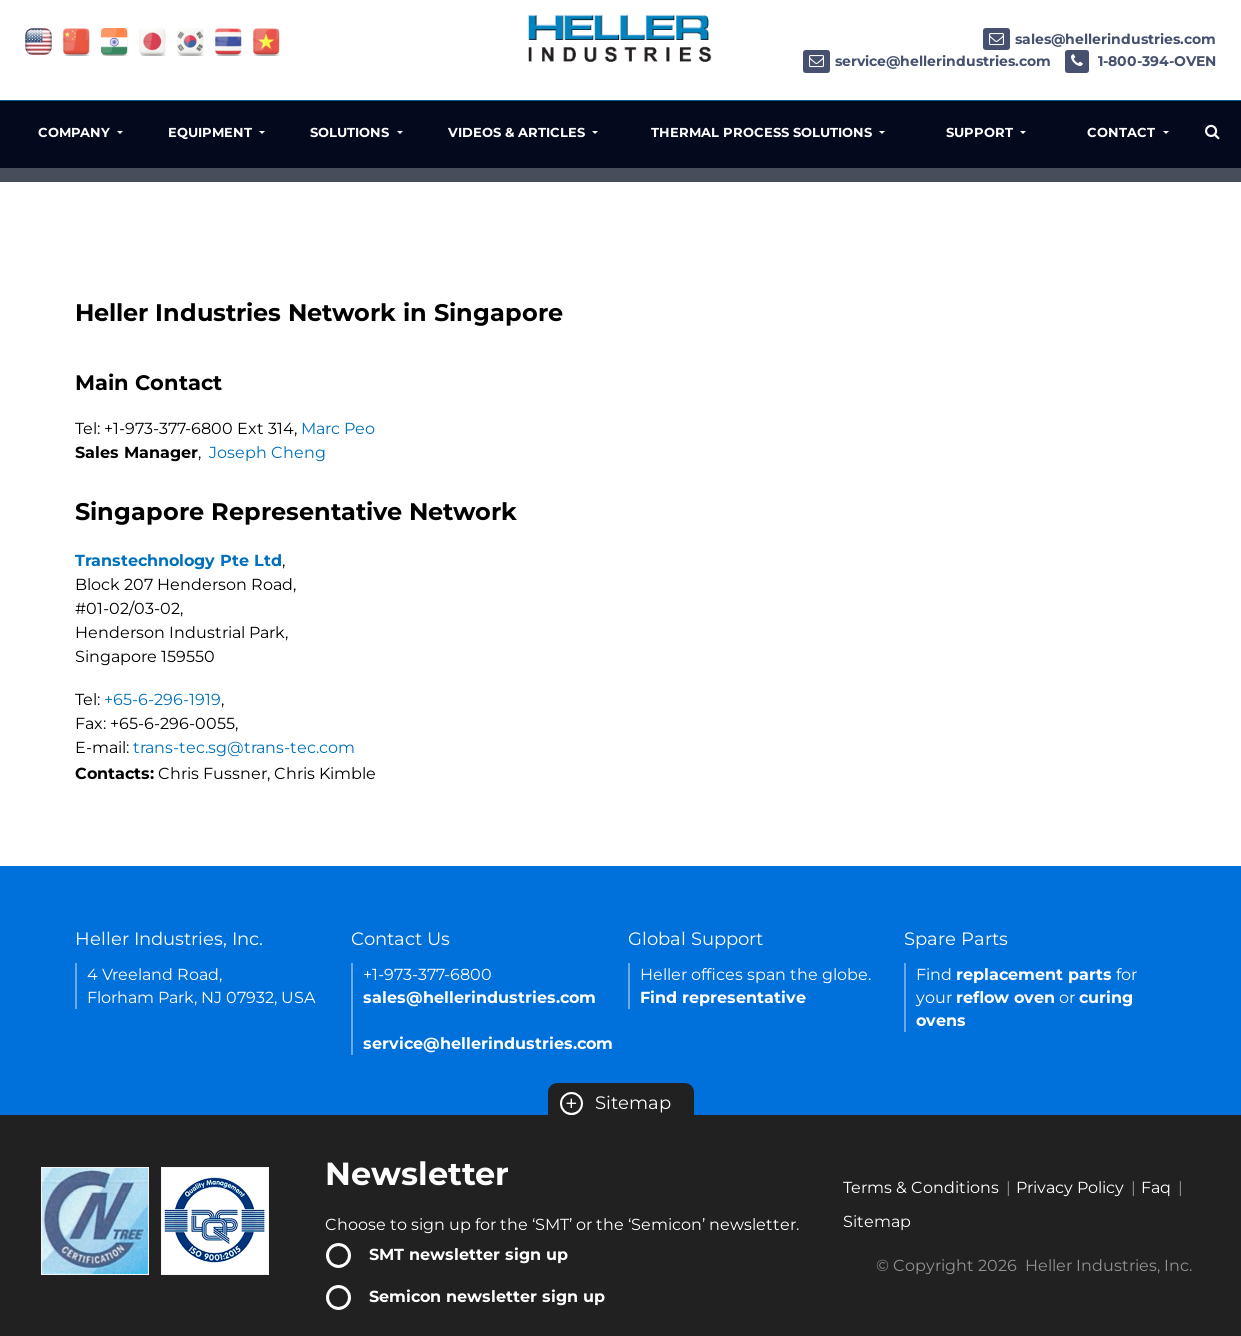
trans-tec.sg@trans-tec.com (244, 747)
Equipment (212, 132)
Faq (1156, 1187)
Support (981, 132)
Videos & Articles (518, 132)
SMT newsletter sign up (468, 1254)
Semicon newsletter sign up (487, 1296)
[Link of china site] (76, 40)
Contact (1123, 132)
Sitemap (616, 1103)
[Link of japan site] (152, 40)
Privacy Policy (1070, 1187)
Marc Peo (338, 428)
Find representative (723, 997)
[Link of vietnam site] (266, 40)
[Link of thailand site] (228, 40)
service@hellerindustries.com (927, 61)
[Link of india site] (114, 40)
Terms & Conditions (921, 1187)
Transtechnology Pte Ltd (178, 560)
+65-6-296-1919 (162, 699)
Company (76, 132)
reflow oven (1005, 997)
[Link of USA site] (38, 40)
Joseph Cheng (267, 452)
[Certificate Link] (95, 1219)
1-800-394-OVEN (1140, 61)
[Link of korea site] (190, 40)
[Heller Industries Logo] (620, 37)
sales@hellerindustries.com (1099, 39)
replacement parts (1034, 974)
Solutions (351, 132)
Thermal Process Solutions (763, 132)
